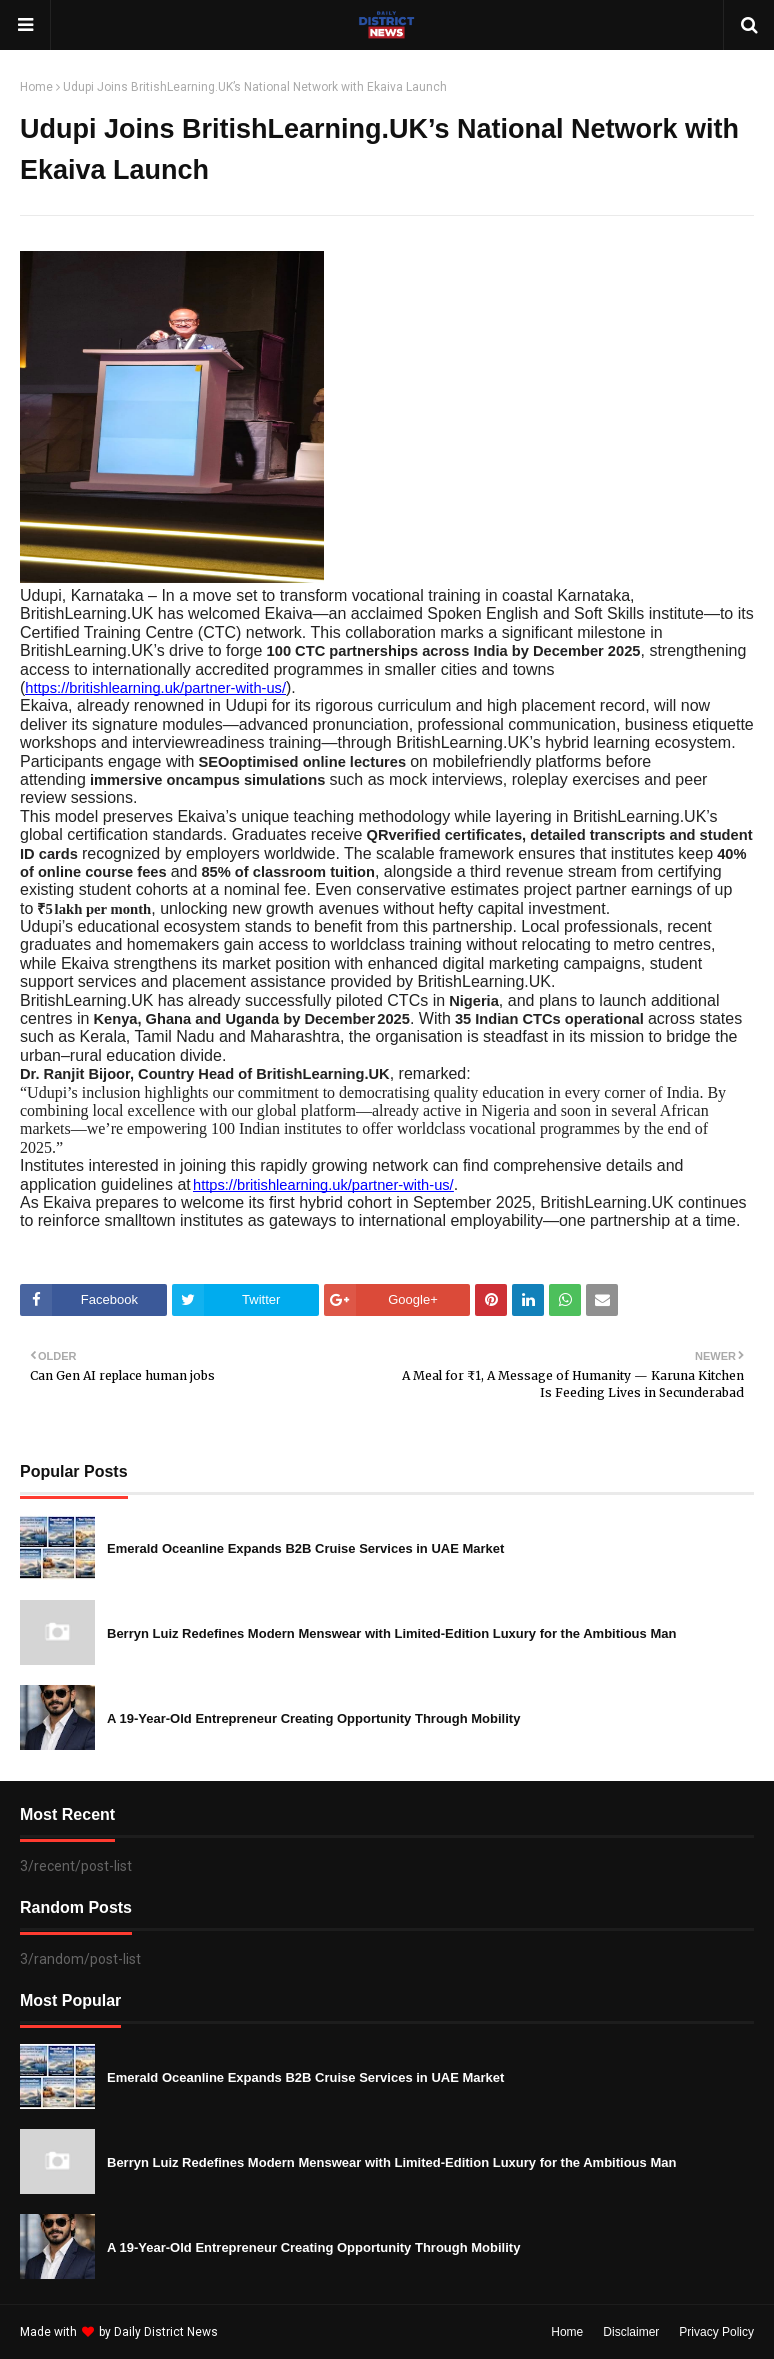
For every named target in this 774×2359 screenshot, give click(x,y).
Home (36, 87)
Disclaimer (631, 2332)
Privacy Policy (716, 2332)
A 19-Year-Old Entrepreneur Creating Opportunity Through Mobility (313, 1718)
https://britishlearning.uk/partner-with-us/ (155, 688)
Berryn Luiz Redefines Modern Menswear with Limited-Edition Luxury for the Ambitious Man (391, 1633)
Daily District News (166, 2332)
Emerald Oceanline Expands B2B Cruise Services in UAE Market (305, 1548)
